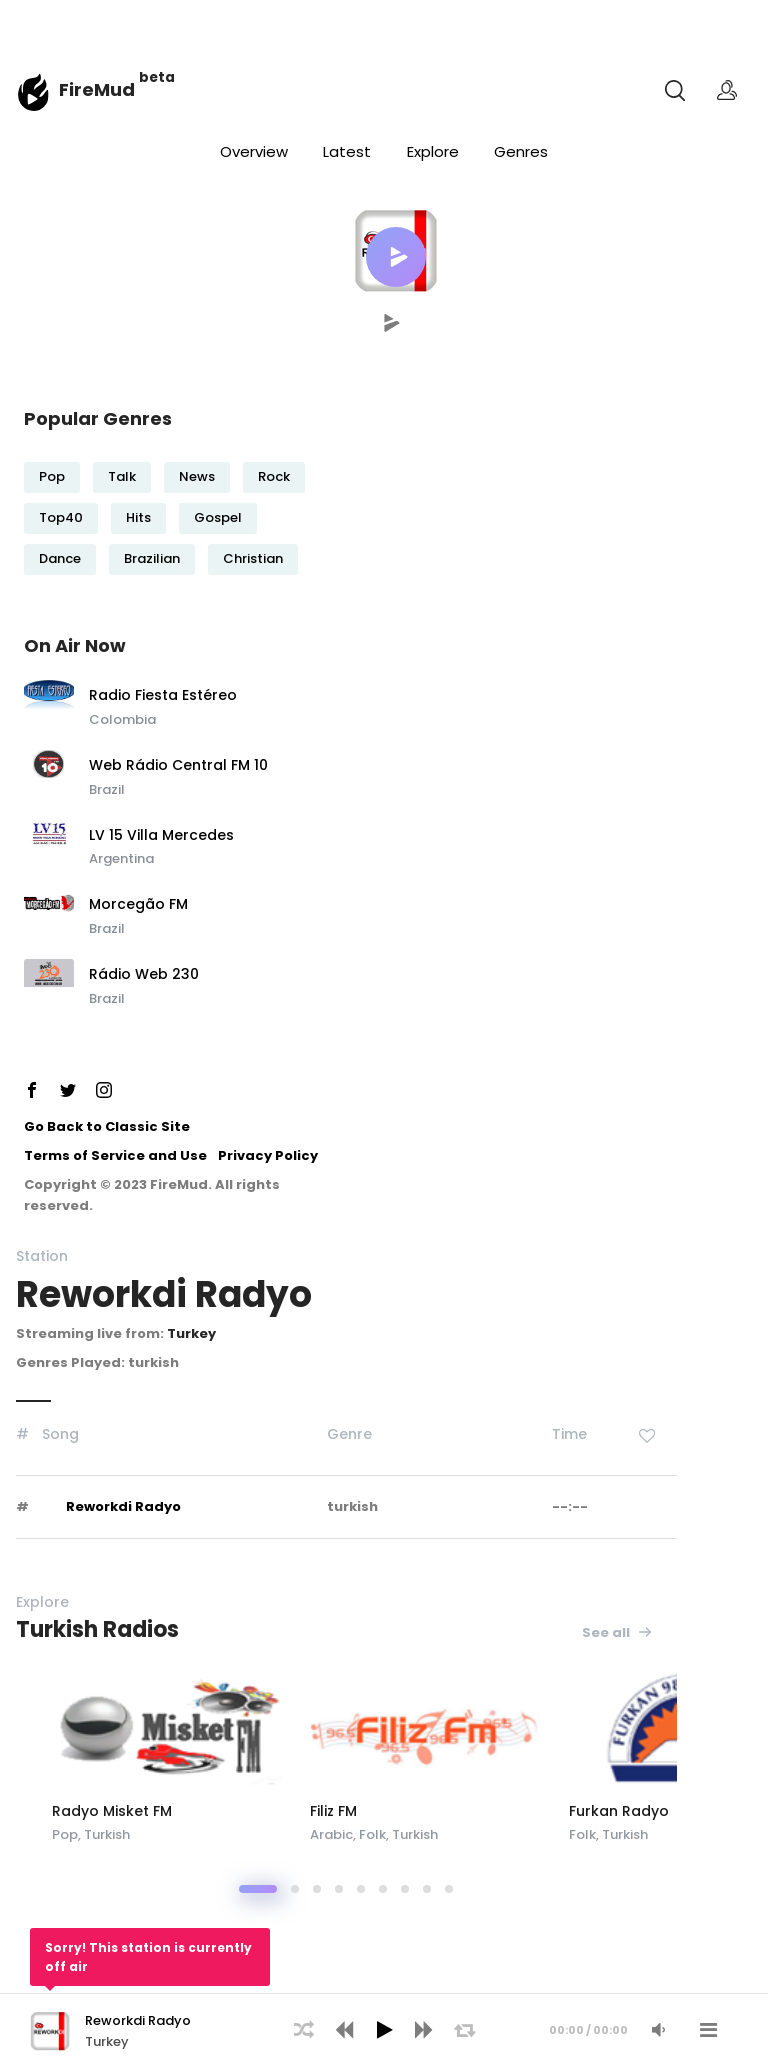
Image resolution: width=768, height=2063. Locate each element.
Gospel (218, 517)
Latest (347, 151)
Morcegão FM (138, 905)
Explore (433, 151)
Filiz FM (436, 1811)
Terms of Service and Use (115, 1155)
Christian (253, 558)
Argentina (121, 858)
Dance (60, 558)
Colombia (122, 719)
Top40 (61, 517)
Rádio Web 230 (144, 975)
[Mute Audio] (658, 2030)
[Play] (384, 2030)
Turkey (191, 1333)
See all (617, 1632)
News (197, 476)
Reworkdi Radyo (123, 1506)
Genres (521, 151)
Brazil (107, 789)
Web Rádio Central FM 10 (178, 766)
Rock (274, 476)
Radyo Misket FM (199, 1811)
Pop (52, 476)
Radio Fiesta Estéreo (163, 696)
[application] (384, 2028)
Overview (254, 151)
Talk (122, 476)
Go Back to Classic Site (107, 1126)
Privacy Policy (268, 1155)
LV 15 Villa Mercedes (161, 836)
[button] (396, 257)
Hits (138, 517)
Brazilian (152, 558)
